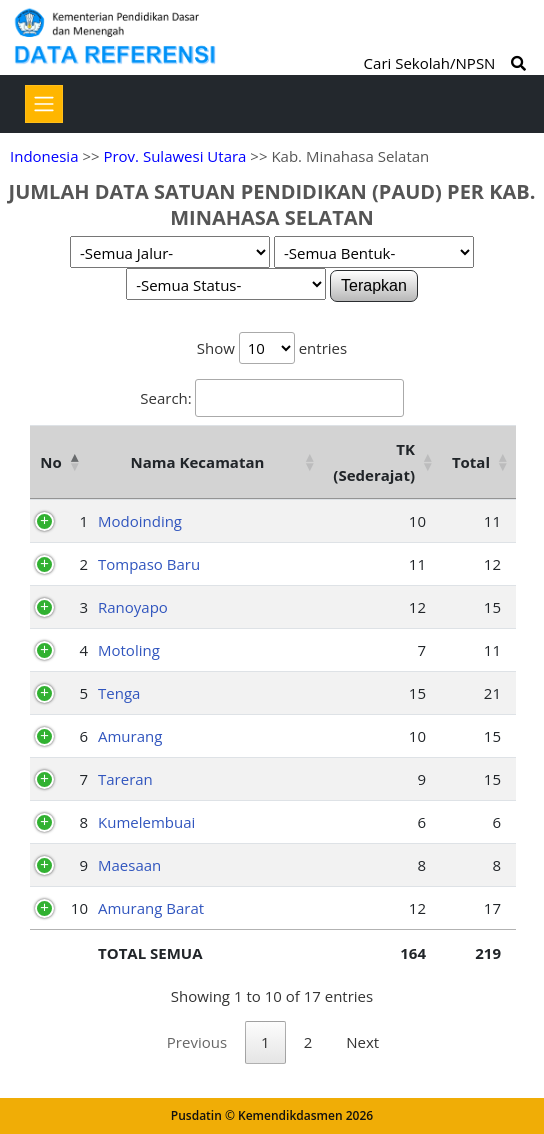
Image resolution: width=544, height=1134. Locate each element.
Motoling (129, 650)
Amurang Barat (151, 908)
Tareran (125, 779)
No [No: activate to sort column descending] (50, 462)
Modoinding (140, 521)
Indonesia (44, 156)
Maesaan (129, 865)
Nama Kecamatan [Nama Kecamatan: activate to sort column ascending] (198, 462)
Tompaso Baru (149, 564)
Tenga (119, 693)
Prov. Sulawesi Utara (174, 156)
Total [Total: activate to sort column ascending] (471, 462)
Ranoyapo (133, 607)
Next (362, 1042)
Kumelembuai (146, 822)
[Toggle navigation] (44, 104)
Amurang (130, 736)
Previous (197, 1042)
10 (79, 908)
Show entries (272, 348)
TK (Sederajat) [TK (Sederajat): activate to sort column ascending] (374, 462)
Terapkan (374, 285)
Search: (271, 398)
